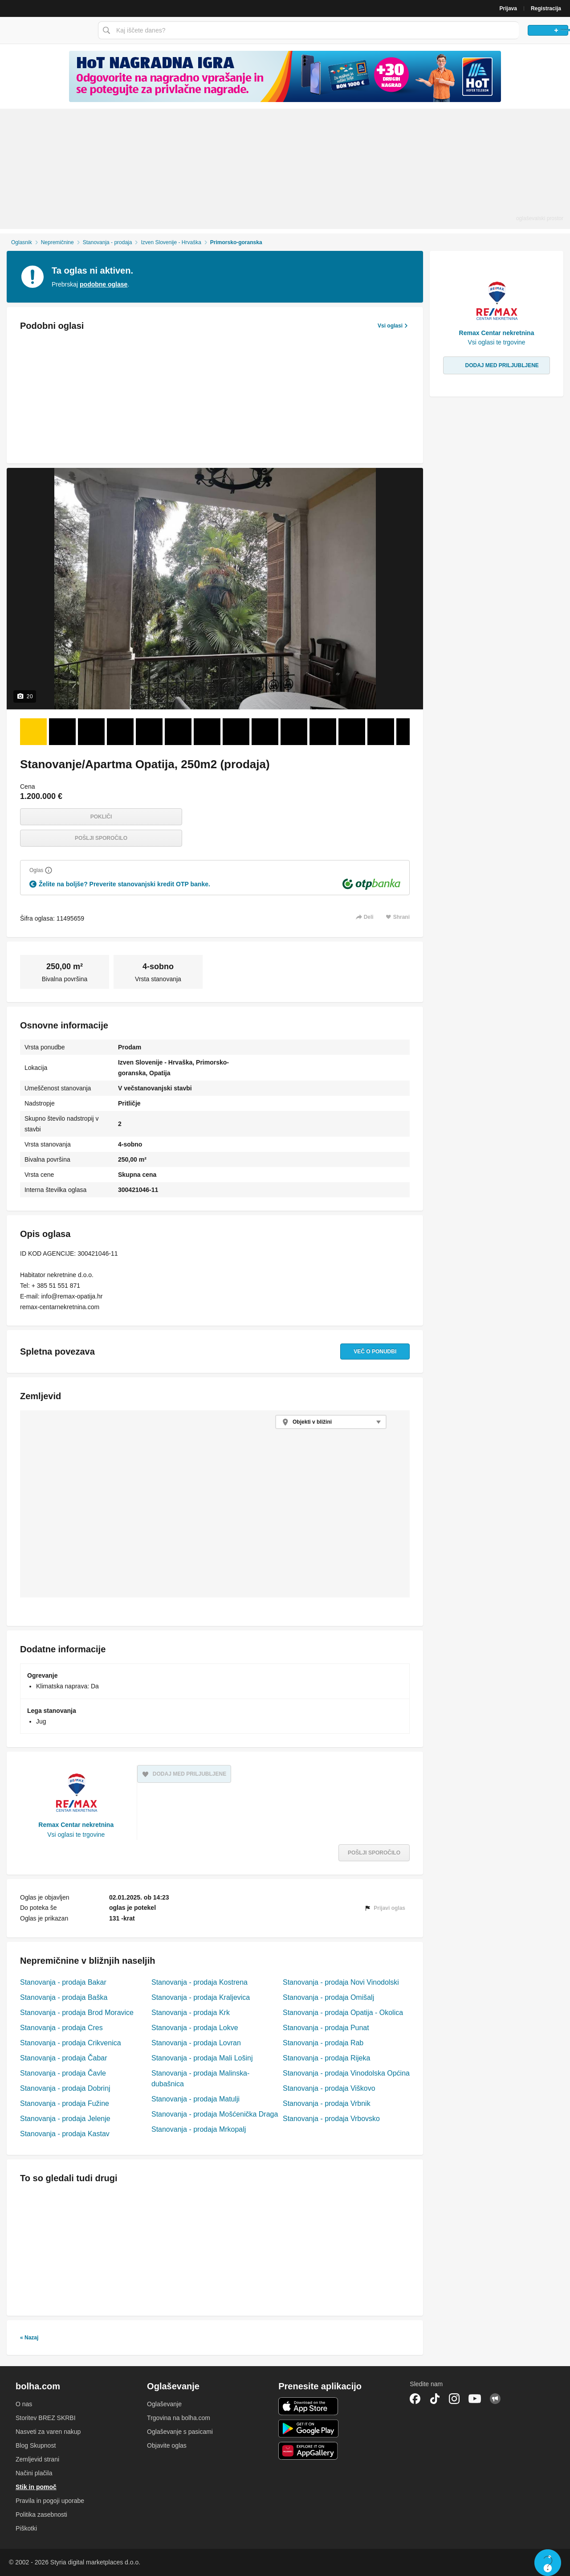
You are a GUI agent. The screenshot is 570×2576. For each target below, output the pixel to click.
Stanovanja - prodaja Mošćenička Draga (214, 2114)
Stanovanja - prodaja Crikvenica (70, 2043)
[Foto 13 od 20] (380, 731)
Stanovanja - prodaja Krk (190, 2012)
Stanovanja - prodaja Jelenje (65, 2118)
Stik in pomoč (36, 2486)
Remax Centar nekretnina (76, 1824)
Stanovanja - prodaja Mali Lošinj (201, 2058)
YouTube (474, 2398)
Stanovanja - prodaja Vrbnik (326, 2103)
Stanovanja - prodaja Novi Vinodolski (341, 1982)
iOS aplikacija (308, 2406)
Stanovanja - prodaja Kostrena (199, 1982)
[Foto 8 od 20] (236, 731)
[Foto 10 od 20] (294, 731)
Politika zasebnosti (41, 2514)
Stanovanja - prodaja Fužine (64, 2103)
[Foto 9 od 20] (265, 731)
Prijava (508, 8)
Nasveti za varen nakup (48, 2431)
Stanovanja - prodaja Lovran (196, 2043)
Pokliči (101, 817)
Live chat (547, 2562)
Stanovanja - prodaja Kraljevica (200, 1997)
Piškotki (26, 2528)
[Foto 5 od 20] (149, 731)
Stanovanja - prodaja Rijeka (326, 2058)
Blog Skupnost (36, 2445)
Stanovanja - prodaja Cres (61, 2027)
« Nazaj (29, 2337)
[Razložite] (49, 870)
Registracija (546, 8)
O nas (24, 2404)
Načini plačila (34, 2473)
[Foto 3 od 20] (91, 731)
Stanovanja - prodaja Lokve (194, 2027)
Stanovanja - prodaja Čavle (63, 2073)
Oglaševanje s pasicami (180, 2431)
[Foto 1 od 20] (33, 731)
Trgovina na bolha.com (178, 2417)
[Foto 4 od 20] (120, 731)
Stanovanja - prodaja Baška (63, 1997)
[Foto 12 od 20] (351, 731)
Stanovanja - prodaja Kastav (65, 2134)
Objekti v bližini (312, 1422)
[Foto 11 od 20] (322, 731)
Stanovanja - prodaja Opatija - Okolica (343, 2012)
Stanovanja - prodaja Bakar (63, 1982)
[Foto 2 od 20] (62, 731)
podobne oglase (103, 284)
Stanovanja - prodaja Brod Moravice (77, 2012)
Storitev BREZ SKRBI (46, 2417)
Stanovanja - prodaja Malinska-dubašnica (200, 2078)
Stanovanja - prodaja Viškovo (329, 2088)
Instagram (454, 2398)
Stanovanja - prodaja (107, 242)
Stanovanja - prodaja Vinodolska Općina (346, 2073)
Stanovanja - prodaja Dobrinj (65, 2088)
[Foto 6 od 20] (178, 731)
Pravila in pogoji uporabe (50, 2500)
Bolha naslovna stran (46, 30)
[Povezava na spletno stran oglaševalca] (285, 76)
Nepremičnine (57, 242)
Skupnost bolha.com (495, 2398)
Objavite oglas (167, 2445)
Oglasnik (21, 242)
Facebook (415, 2398)
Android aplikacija (308, 2428)
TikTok (434, 2398)
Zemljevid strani (37, 2459)
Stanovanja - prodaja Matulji (195, 2099)
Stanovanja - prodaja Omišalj (328, 1997)
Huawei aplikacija (308, 2451)
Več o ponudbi (365, 1351)
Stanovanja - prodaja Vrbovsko (331, 2118)
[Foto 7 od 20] (207, 731)
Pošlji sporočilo (101, 838)
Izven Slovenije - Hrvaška (171, 242)
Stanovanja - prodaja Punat (326, 2027)
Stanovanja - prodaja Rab (323, 2043)
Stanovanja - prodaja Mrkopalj (198, 2129)
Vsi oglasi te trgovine (76, 1834)
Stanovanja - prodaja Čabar (63, 2058)
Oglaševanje (164, 2404)
